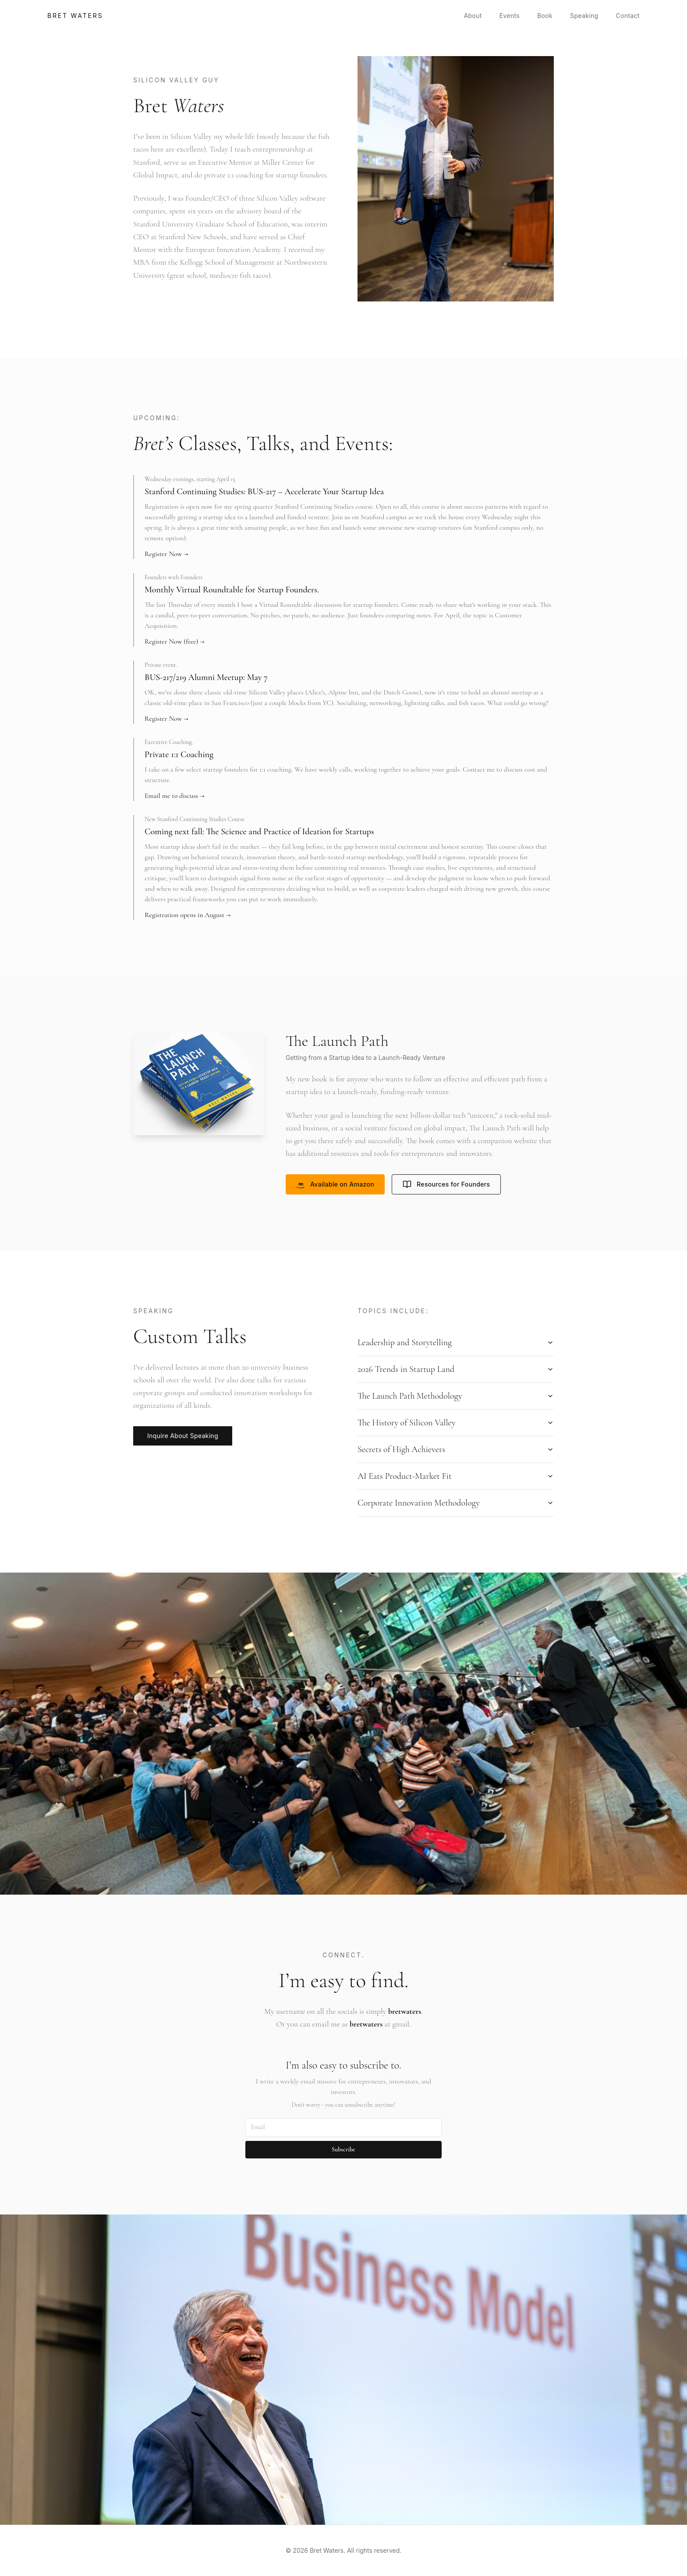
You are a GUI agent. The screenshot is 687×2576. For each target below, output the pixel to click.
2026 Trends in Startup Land (456, 1369)
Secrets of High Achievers (456, 1449)
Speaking (584, 15)
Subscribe (343, 2149)
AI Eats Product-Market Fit (456, 1476)
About (473, 15)
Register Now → (166, 553)
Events (509, 15)
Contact (628, 15)
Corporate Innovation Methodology (456, 1503)
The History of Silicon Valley (456, 1422)
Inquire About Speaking (182, 1435)
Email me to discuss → (174, 795)
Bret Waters (75, 15)
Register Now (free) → (175, 641)
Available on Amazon (335, 1184)
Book (544, 15)
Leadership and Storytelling (456, 1342)
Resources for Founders (446, 1184)
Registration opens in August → (187, 915)
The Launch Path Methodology (456, 1396)
